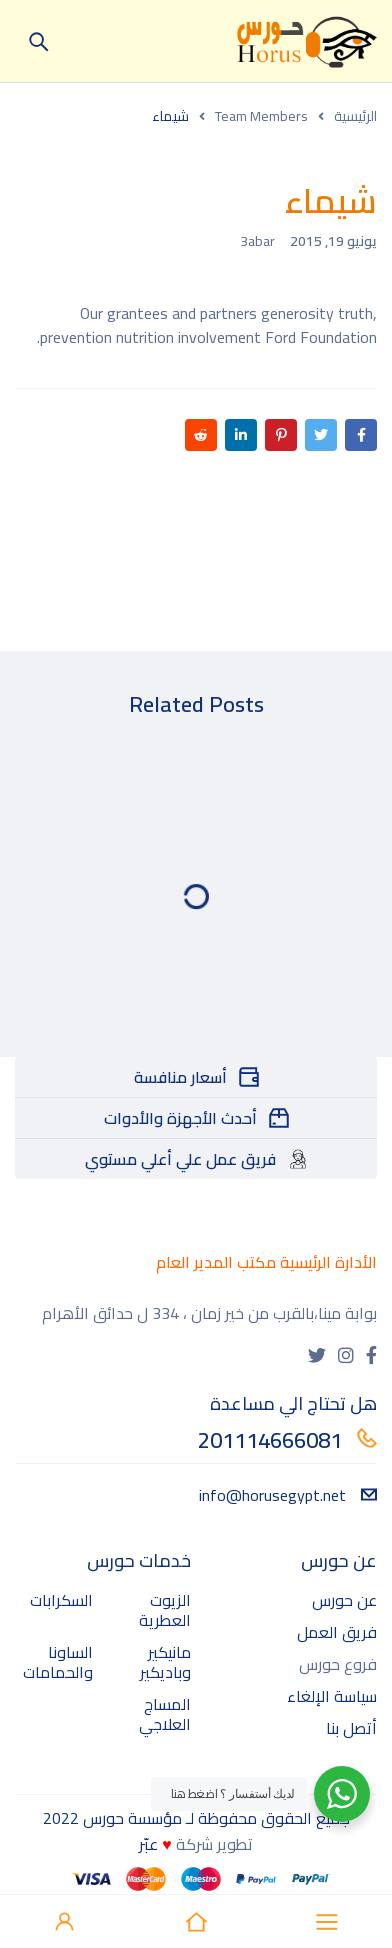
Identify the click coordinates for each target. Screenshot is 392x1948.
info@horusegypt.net (288, 1495)
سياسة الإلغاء (332, 1696)
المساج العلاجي (165, 1714)
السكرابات (61, 1600)
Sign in (65, 1922)
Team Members (261, 116)
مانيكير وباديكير (165, 1662)
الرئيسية (355, 116)
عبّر (148, 1844)
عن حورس (344, 1600)
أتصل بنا (351, 1728)
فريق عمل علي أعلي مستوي (180, 1159)
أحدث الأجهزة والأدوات (180, 1118)
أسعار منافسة (180, 1077)
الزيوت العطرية (165, 1610)
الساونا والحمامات (58, 1662)
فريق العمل (337, 1632)
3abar (257, 241)
